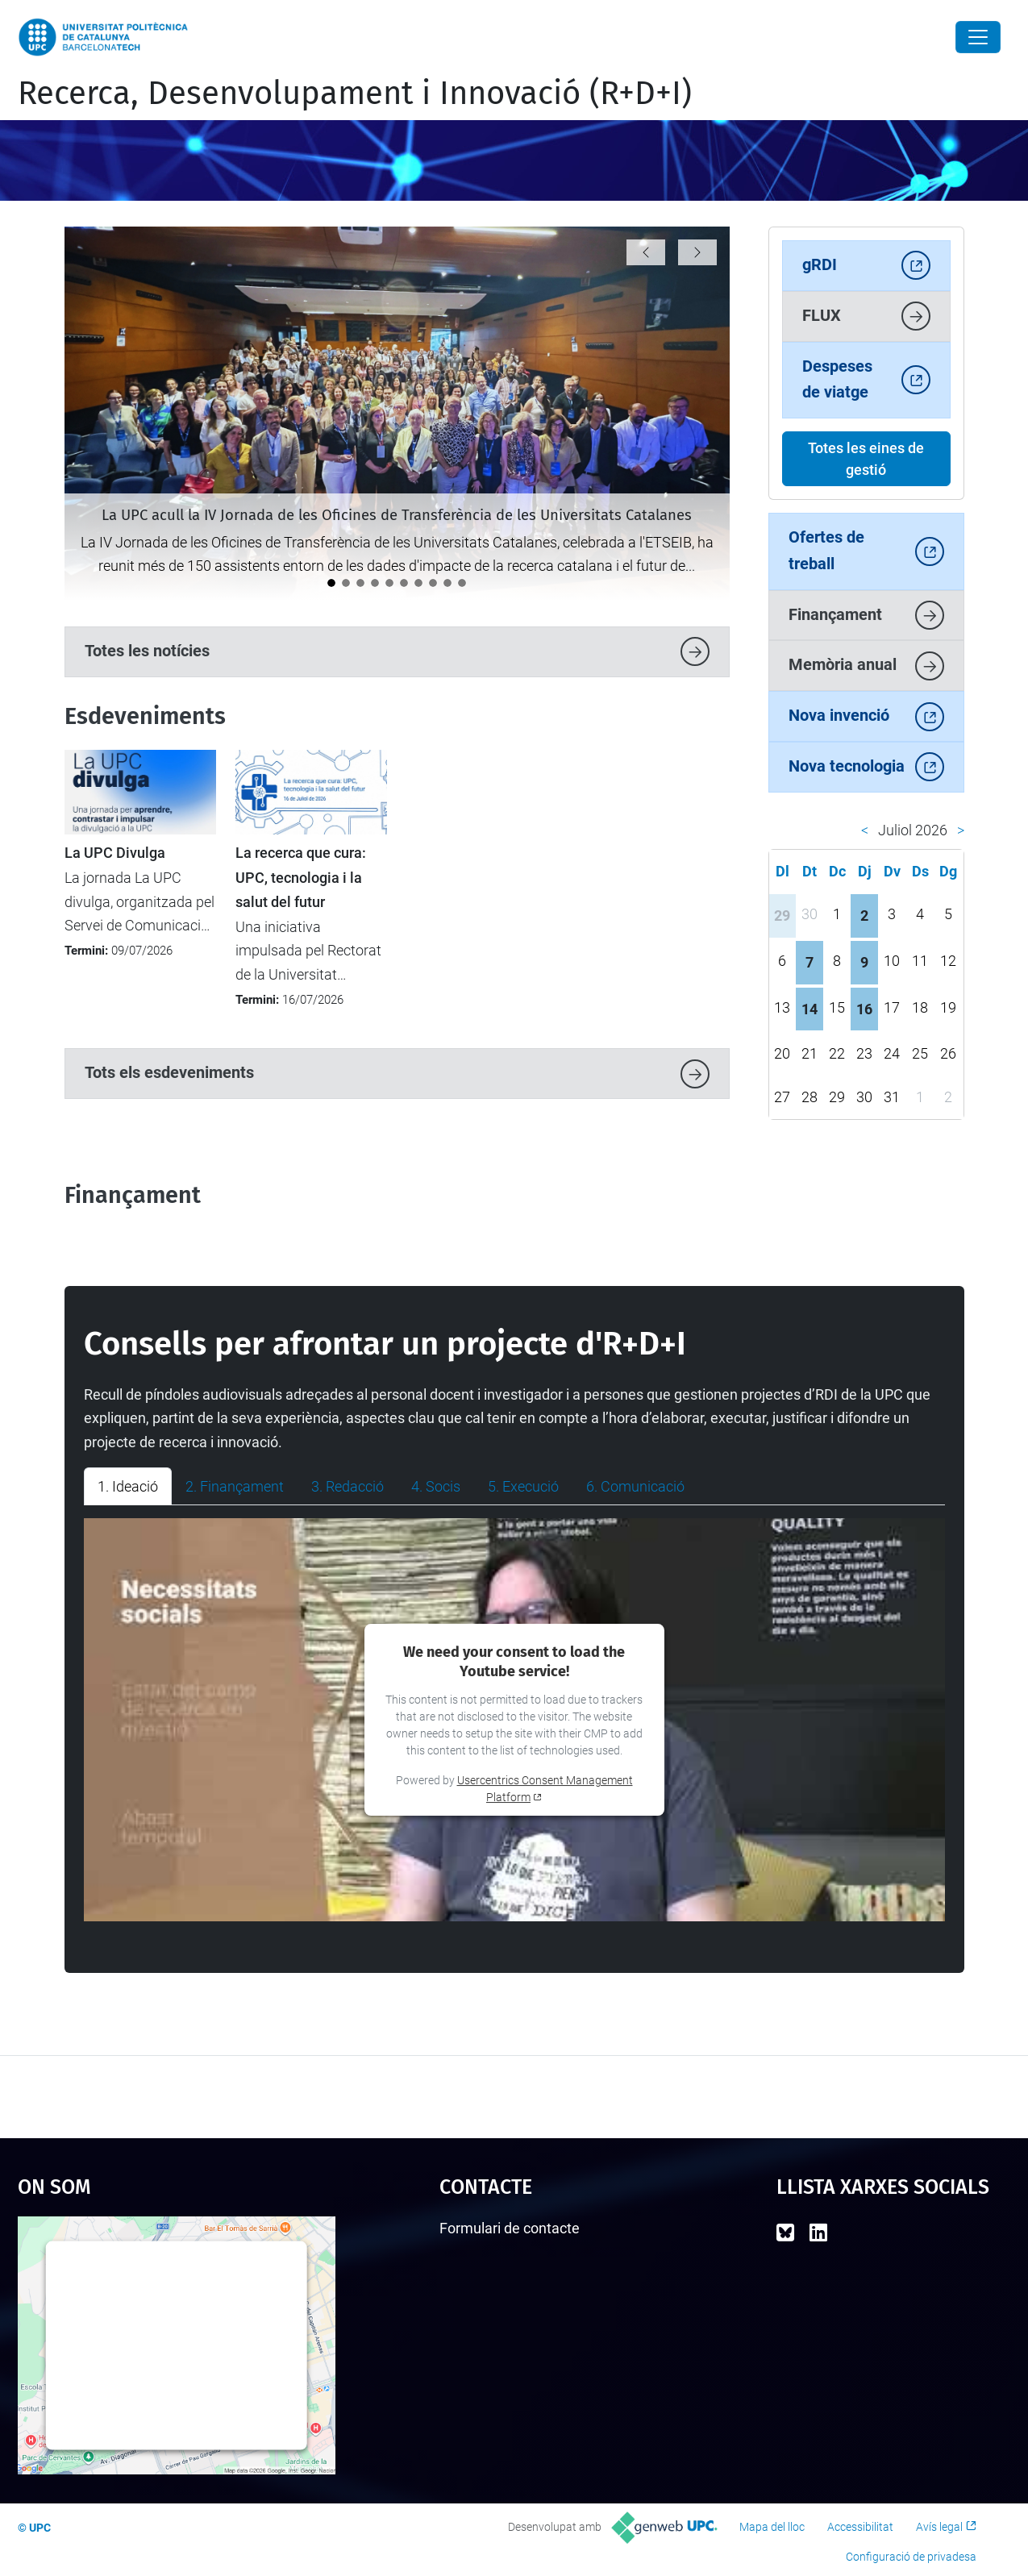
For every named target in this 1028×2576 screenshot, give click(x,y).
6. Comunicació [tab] (635, 1486)
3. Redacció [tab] (347, 1486)
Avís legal (939, 2526)
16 (864, 1009)
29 (782, 915)
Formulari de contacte (509, 2228)
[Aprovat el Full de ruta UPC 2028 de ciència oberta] (404, 583)
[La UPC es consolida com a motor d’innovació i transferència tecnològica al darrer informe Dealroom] (462, 583)
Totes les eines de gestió (866, 458)
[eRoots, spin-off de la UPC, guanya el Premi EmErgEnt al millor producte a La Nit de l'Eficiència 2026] (360, 583)
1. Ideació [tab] (128, 1486)
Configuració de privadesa (911, 2556)
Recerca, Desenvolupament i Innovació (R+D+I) (355, 93)
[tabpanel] (514, 1719)
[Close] (978, 37)
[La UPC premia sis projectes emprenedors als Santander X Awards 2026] (346, 583)
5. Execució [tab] (523, 1486)
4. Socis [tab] (435, 1486)
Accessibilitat (860, 2526)
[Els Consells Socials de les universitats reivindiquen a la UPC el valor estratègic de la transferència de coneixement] (389, 583)
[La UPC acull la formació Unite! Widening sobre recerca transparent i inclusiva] (447, 583)
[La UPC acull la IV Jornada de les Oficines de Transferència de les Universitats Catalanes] (331, 583)
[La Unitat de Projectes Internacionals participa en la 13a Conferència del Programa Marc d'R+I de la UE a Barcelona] (375, 583)
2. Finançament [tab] (234, 1486)
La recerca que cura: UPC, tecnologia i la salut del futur (300, 877)
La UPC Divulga (115, 853)
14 (809, 1009)
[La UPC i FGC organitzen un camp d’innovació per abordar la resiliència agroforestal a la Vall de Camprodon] (433, 583)
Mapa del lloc (772, 2526)
